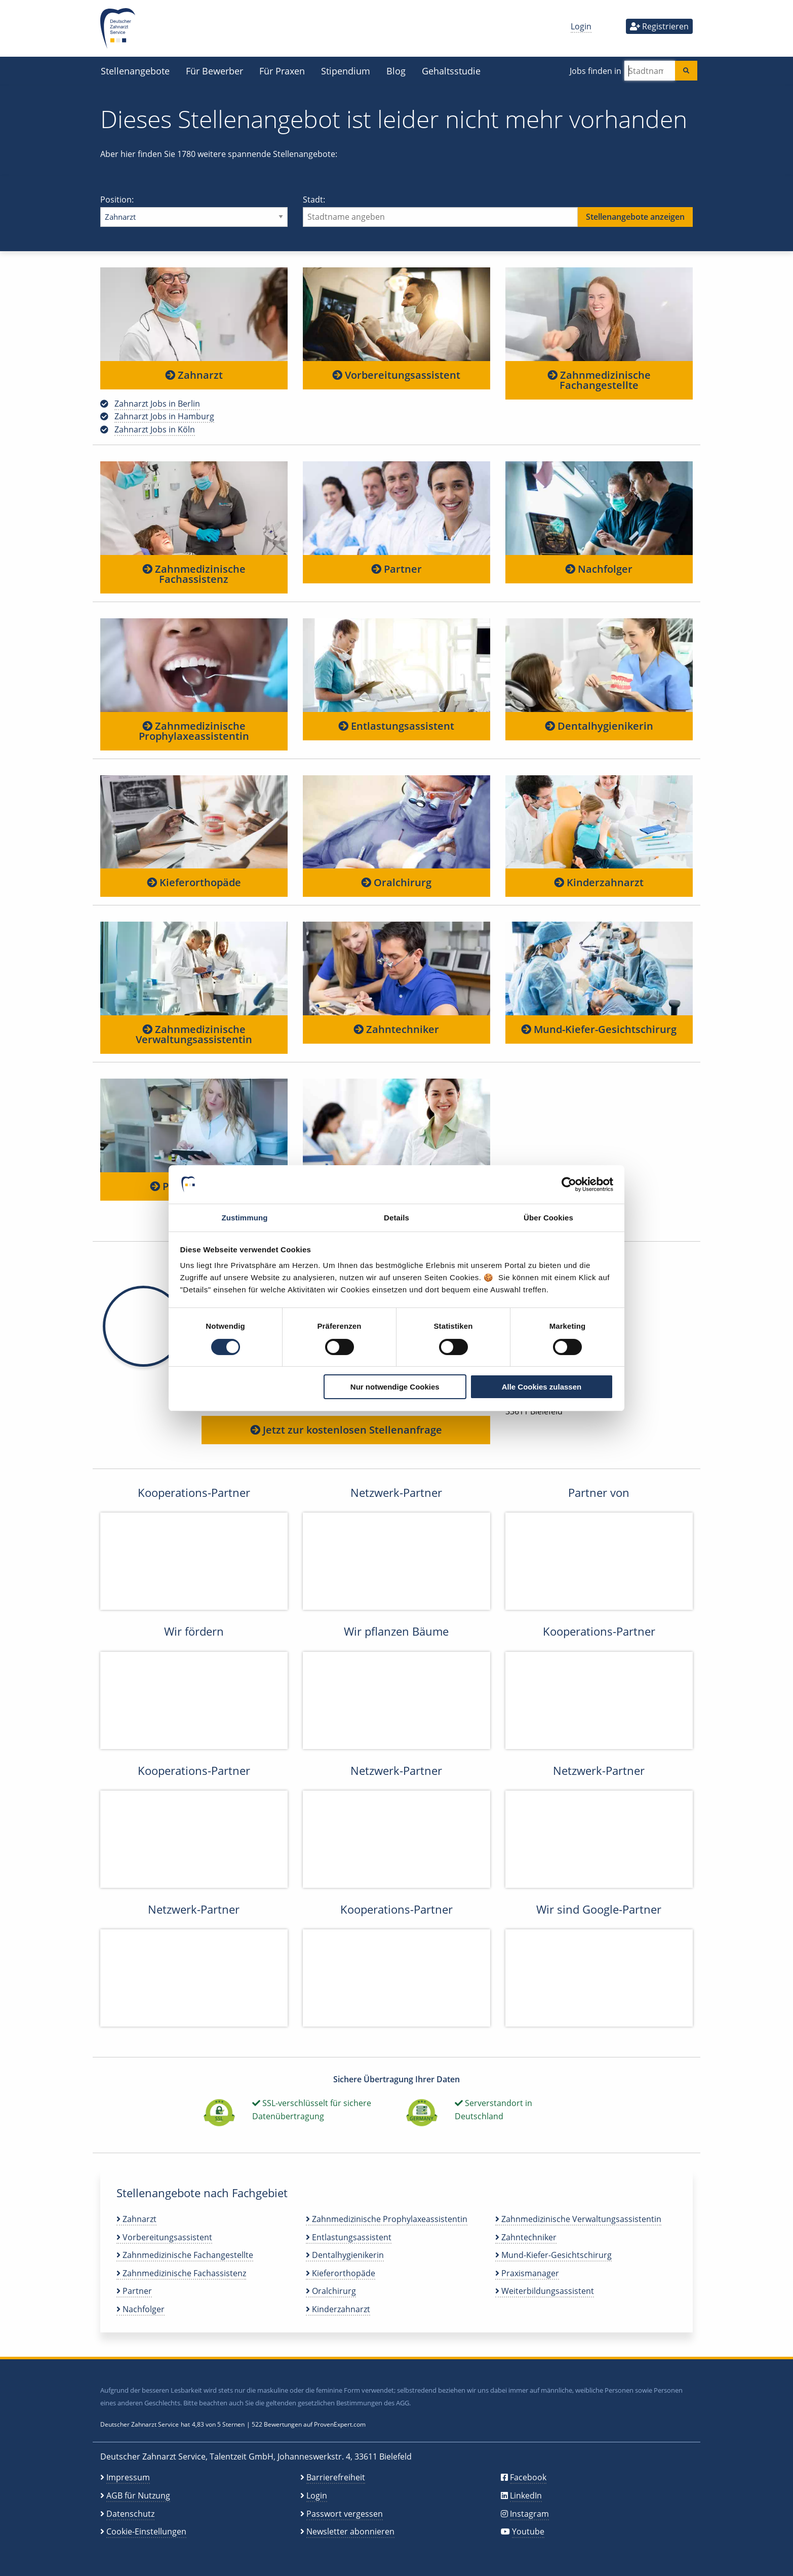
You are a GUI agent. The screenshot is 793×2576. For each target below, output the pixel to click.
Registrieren (659, 26)
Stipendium (345, 70)
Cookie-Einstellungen (146, 2531)
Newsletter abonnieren (350, 2531)
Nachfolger (598, 569)
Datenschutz (130, 2513)
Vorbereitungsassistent (396, 375)
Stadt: (498, 210)
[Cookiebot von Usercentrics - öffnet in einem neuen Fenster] (569, 1184)
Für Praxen (282, 70)
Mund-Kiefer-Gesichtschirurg (599, 1029)
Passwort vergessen (344, 2513)
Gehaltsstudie (451, 70)
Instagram (529, 2513)
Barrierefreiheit (335, 2477)
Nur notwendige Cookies (395, 1386)
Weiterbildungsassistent (544, 2290)
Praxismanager (527, 2273)
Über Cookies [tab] (548, 1217)
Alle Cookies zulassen (542, 1386)
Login (581, 26)
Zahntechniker (396, 1029)
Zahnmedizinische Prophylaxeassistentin (194, 731)
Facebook (528, 2477)
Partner (396, 569)
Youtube (528, 2531)
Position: (194, 210)
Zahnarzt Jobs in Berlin (157, 403)
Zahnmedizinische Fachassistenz (194, 574)
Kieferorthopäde (194, 882)
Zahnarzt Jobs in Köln (154, 429)
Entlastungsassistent (396, 726)
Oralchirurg (396, 882)
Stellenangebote (135, 70)
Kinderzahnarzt (599, 882)
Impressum (128, 2477)
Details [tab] (396, 1217)
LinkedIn (526, 2495)
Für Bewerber (214, 70)
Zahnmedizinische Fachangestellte (599, 380)
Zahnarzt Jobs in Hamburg (164, 416)
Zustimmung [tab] (245, 1217)
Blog (396, 70)
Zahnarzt (194, 375)
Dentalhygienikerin (599, 726)
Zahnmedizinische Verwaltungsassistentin (194, 1034)
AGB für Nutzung (138, 2495)
